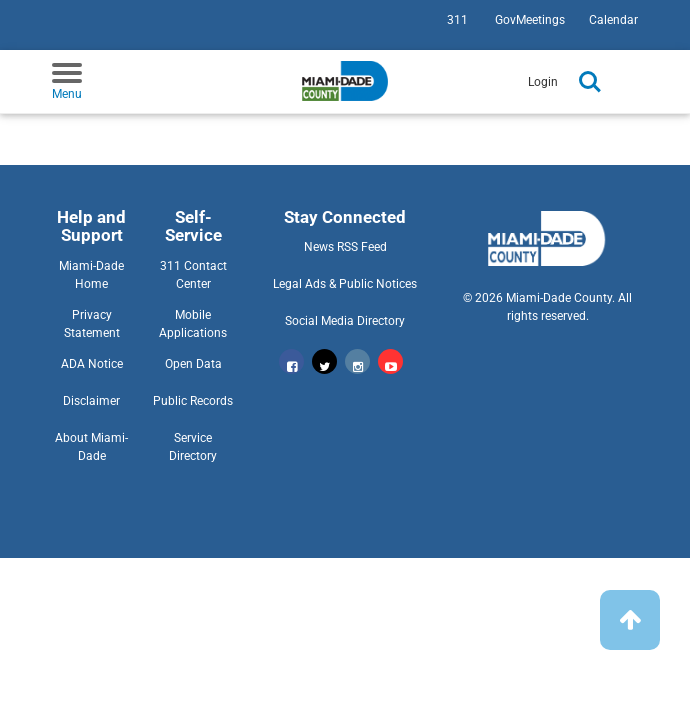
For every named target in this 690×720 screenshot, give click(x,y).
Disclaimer (91, 401)
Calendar (613, 20)
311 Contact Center (193, 275)
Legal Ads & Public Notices (345, 284)
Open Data (193, 364)
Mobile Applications (193, 324)
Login (543, 82)
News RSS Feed (345, 247)
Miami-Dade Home (91, 275)
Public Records (193, 401)
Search (590, 82)
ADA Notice (92, 364)
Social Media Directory (345, 321)
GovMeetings (530, 20)
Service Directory (193, 447)
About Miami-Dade (91, 447)
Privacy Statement (92, 324)
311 (457, 20)
